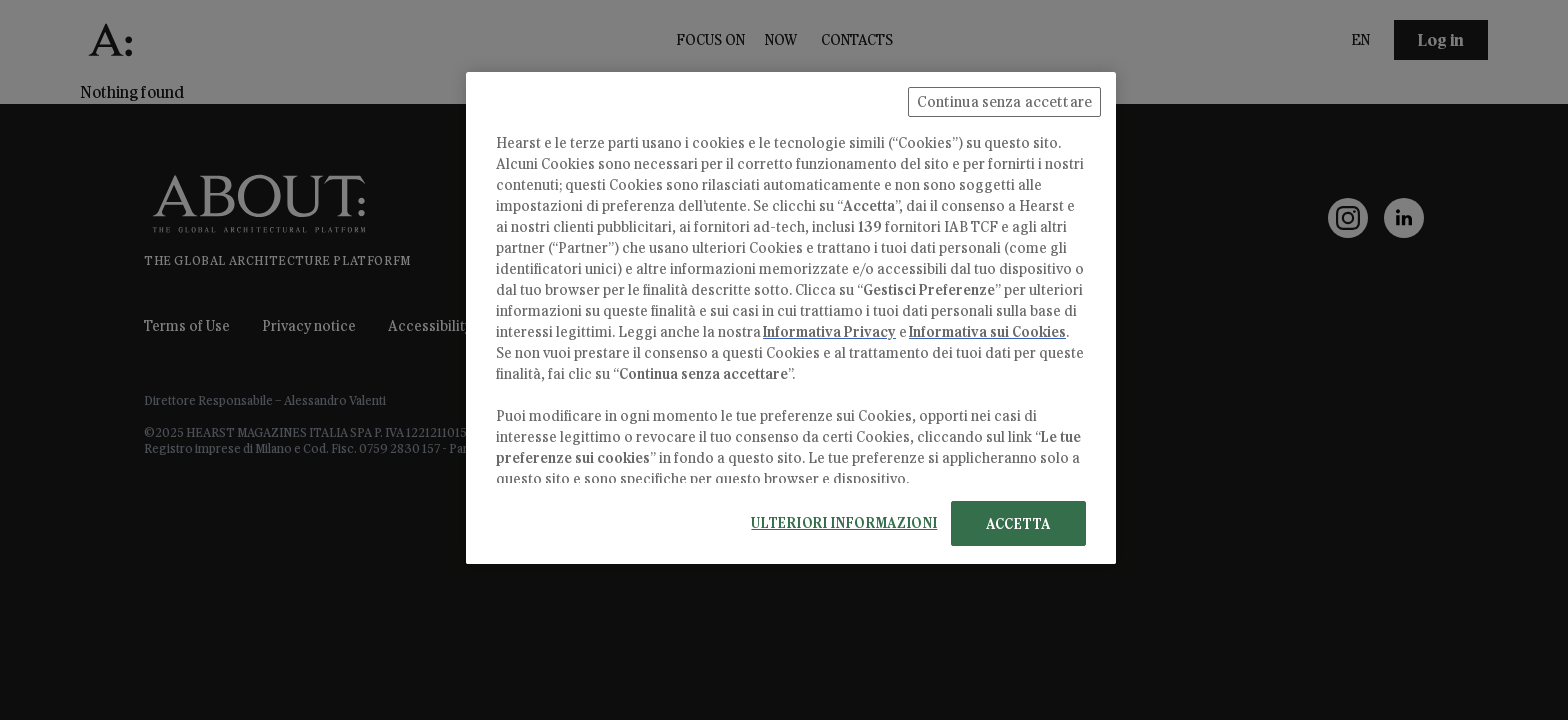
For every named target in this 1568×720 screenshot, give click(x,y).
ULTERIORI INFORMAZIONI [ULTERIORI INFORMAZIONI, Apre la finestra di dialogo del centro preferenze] (844, 522)
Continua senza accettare (1004, 101)
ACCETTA (1018, 523)
